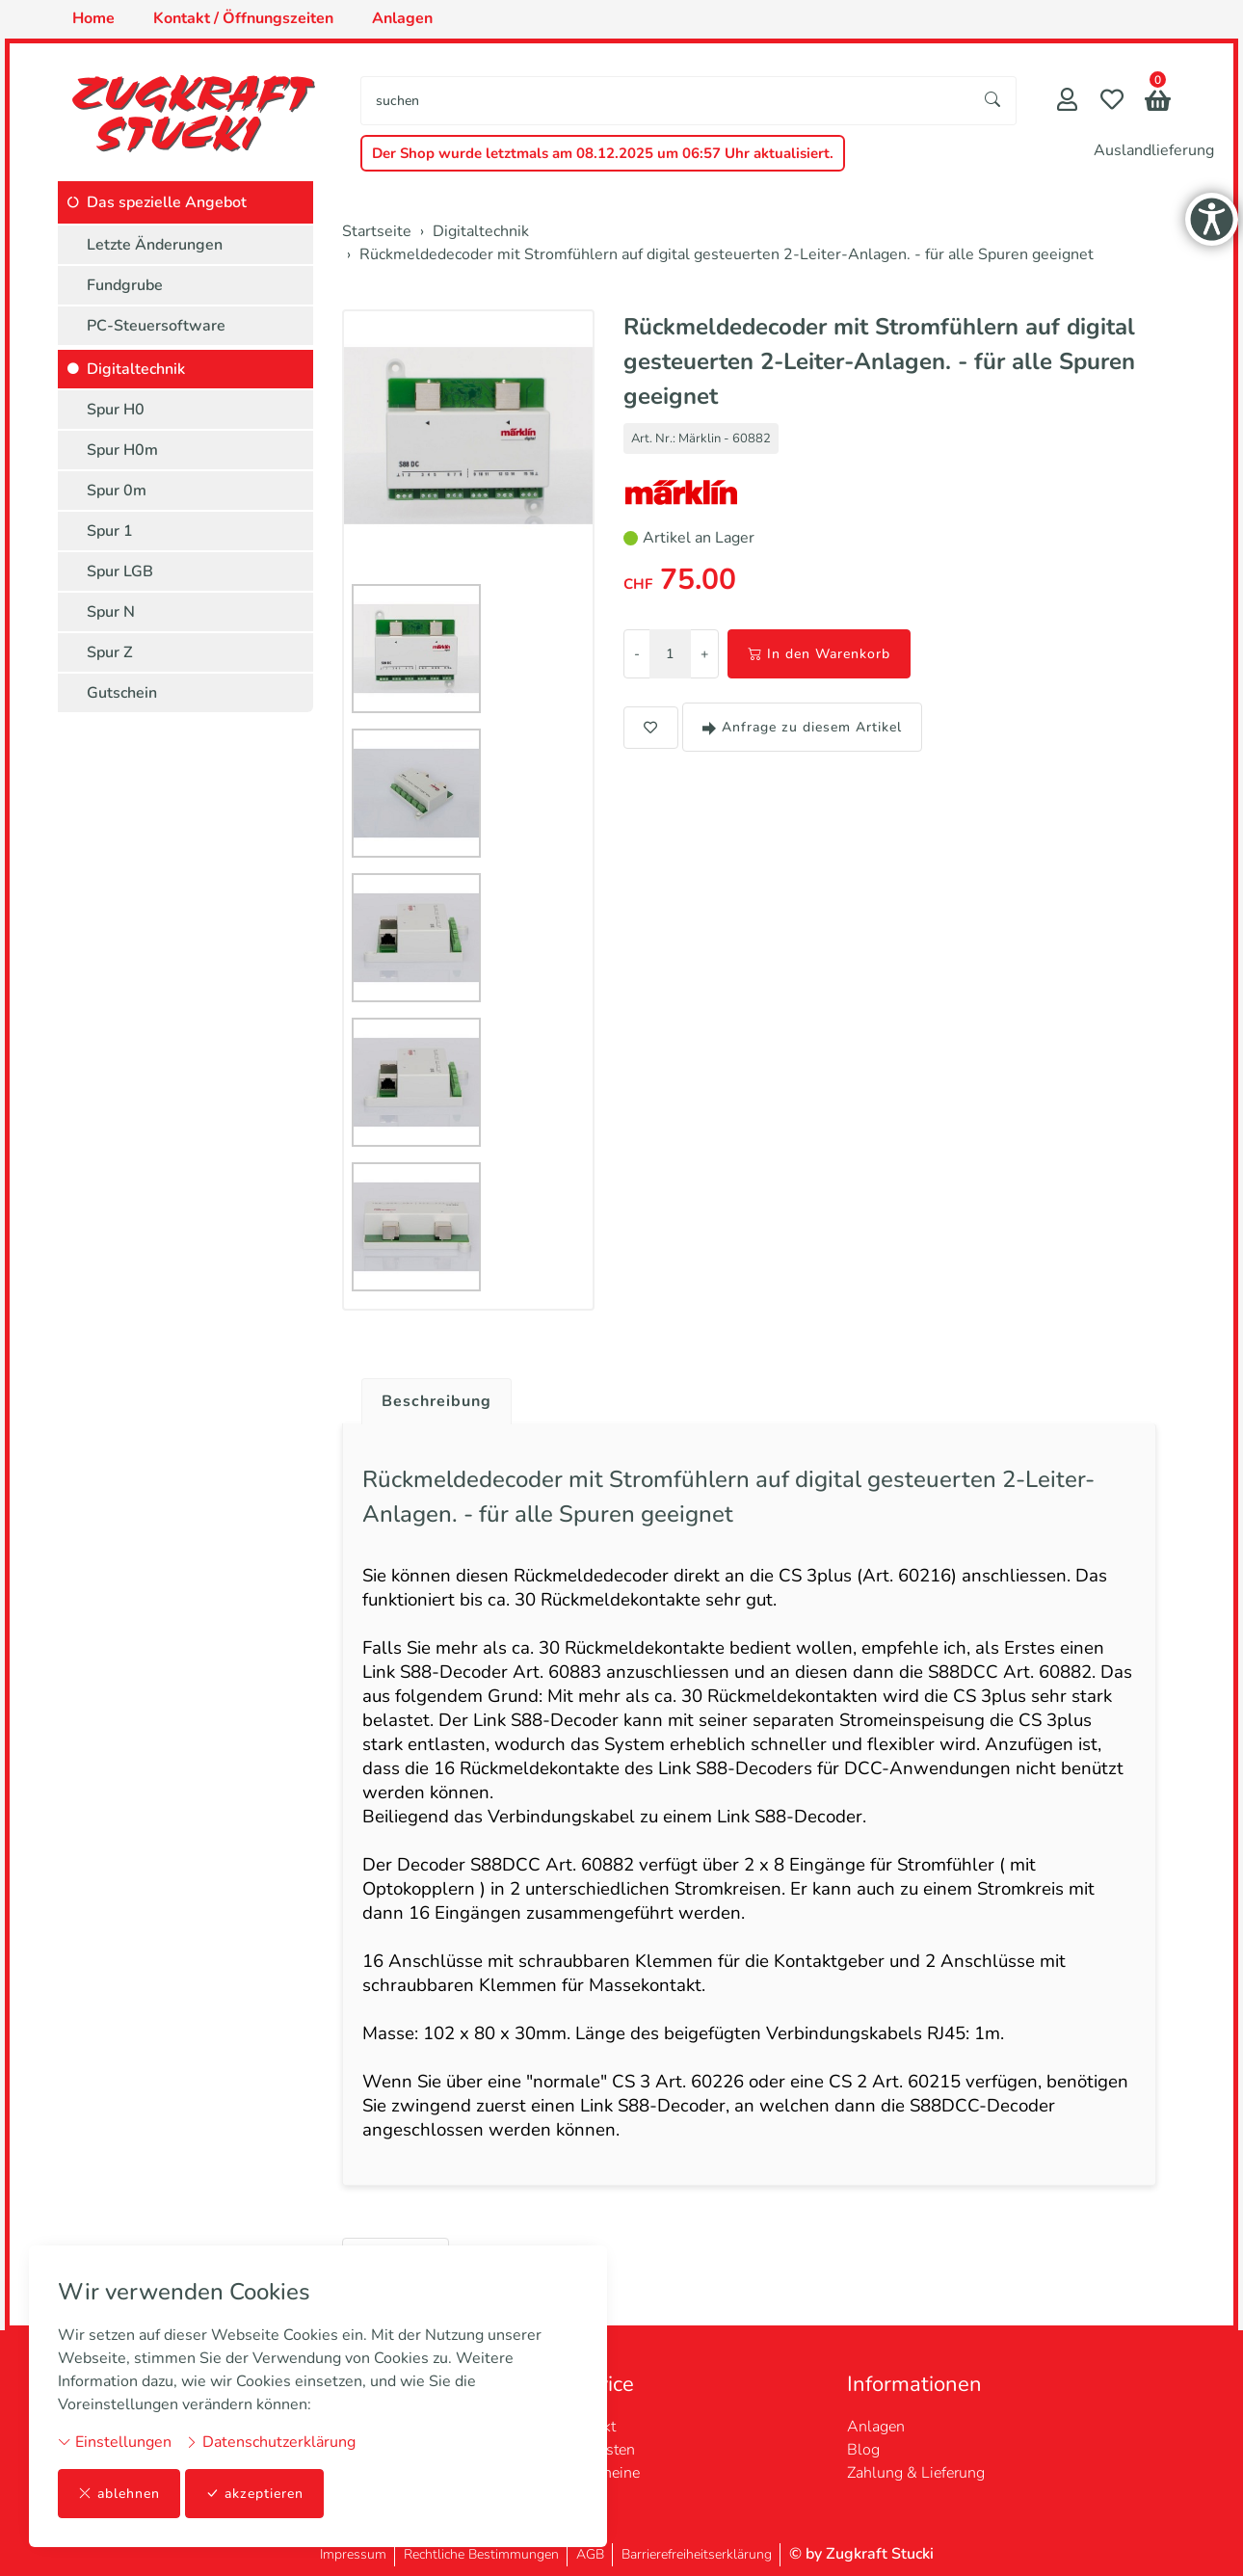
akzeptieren (254, 2493)
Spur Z (110, 652)
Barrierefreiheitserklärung (697, 2554)
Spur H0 (116, 409)
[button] (1158, 103)
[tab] (429, 1396)
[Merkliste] (1112, 102)
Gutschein (122, 693)
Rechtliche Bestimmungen (481, 2554)
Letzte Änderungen (155, 244)
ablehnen (119, 2493)
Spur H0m (122, 450)
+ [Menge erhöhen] (704, 654)
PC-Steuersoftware (156, 325)
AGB (590, 2554)
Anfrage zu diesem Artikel (802, 727)
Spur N (111, 612)
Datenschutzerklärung (270, 2442)
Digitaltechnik (136, 369)
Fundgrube (125, 285)
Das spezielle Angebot (167, 202)
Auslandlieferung (1154, 150)
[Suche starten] (993, 100)
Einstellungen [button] (115, 2442)
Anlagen (876, 2426)
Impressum (353, 2554)
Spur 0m (116, 490)
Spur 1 (110, 531)
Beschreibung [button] (436, 1401)
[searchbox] (665, 100)
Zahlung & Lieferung (916, 2472)
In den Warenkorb (819, 654)
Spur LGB (120, 571)
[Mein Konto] (1067, 102)
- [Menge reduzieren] (637, 654)
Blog (863, 2449)
